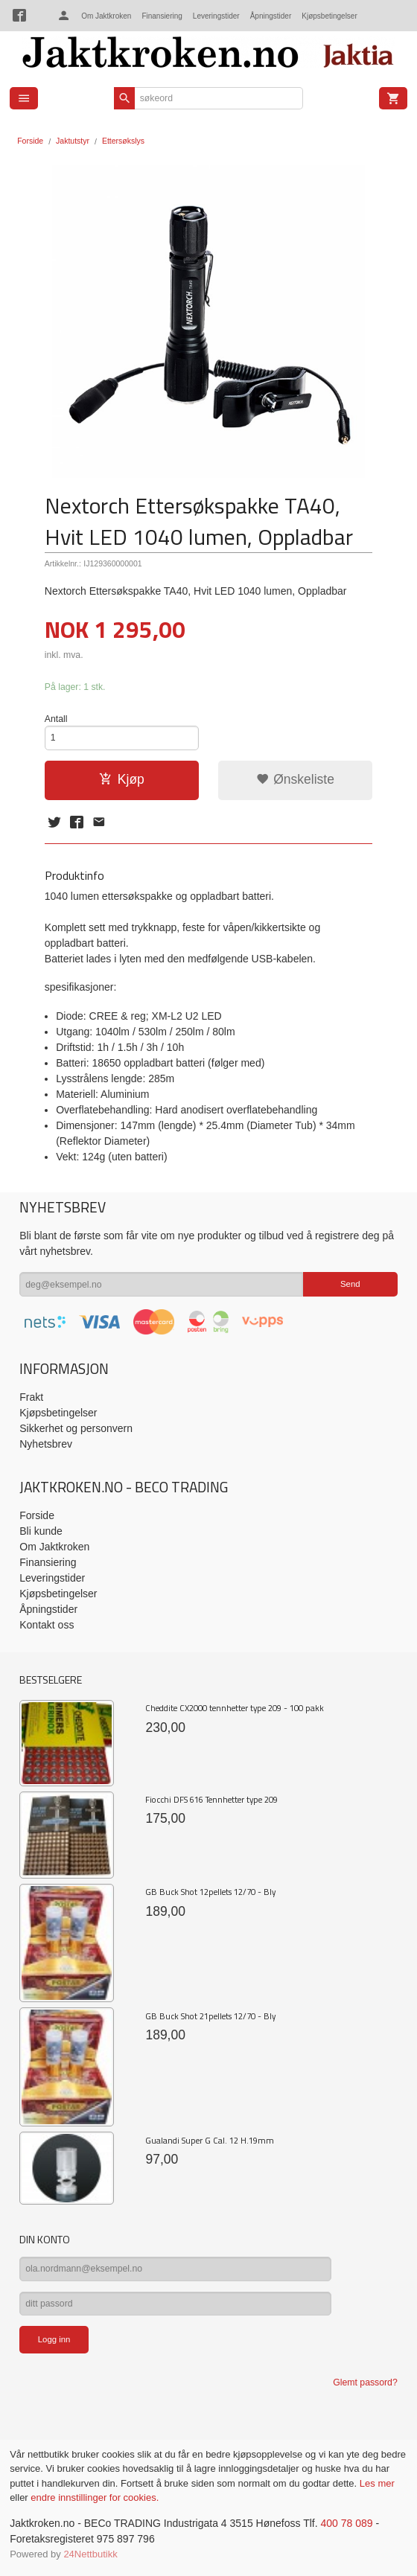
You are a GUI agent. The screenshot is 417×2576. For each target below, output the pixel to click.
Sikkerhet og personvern (76, 1428)
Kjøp (121, 779)
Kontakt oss (46, 1625)
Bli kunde (41, 1531)
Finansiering (161, 16)
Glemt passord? (365, 2382)
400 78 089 (346, 2523)
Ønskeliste (295, 779)
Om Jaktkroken (106, 16)
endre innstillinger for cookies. (95, 2497)
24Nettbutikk (90, 2554)
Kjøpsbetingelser (329, 16)
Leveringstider (216, 16)
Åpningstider (271, 16)
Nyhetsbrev (45, 1444)
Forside (30, 140)
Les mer (377, 2483)
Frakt (31, 1397)
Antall (56, 719)
